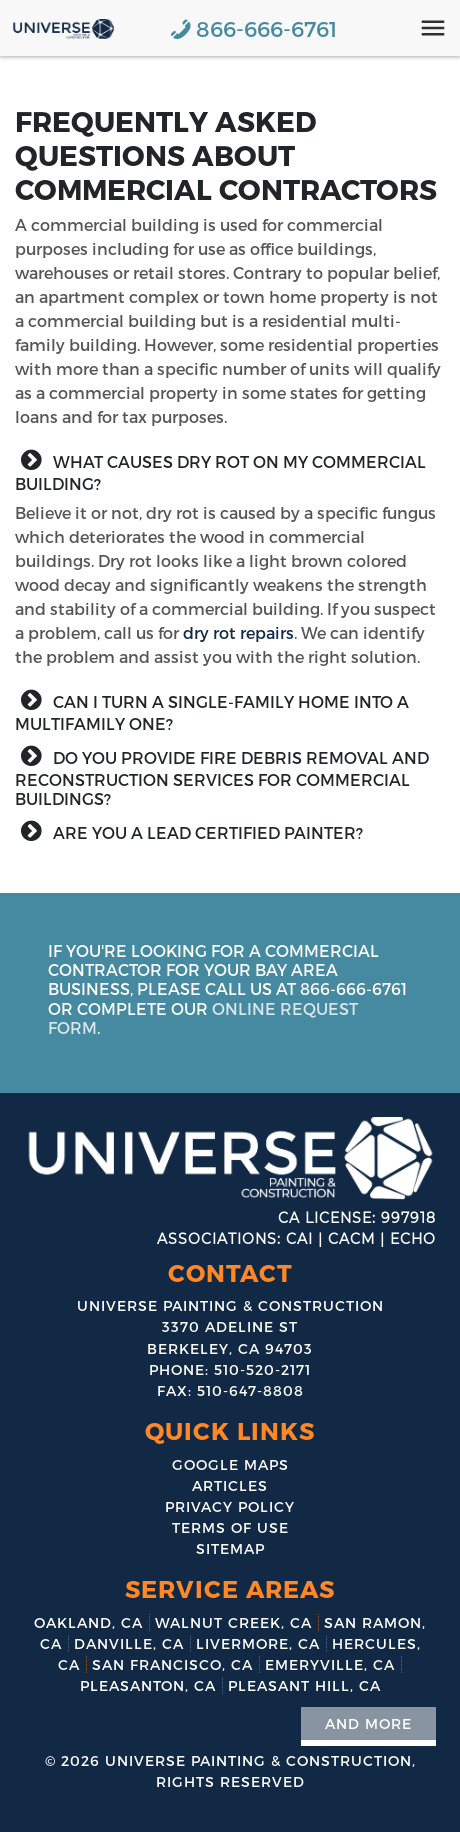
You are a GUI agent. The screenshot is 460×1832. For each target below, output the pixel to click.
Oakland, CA (88, 1622)
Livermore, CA (258, 1643)
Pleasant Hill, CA (304, 1685)
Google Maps (230, 1464)
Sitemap (230, 1548)
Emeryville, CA (330, 1664)
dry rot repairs (238, 632)
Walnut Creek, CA (233, 1622)
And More (368, 1723)
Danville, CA (129, 1643)
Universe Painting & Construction (258, 1760)
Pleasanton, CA (148, 1685)
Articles (230, 1485)
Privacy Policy (230, 1506)
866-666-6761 (266, 28)
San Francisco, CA (172, 1664)
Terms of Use (230, 1527)
